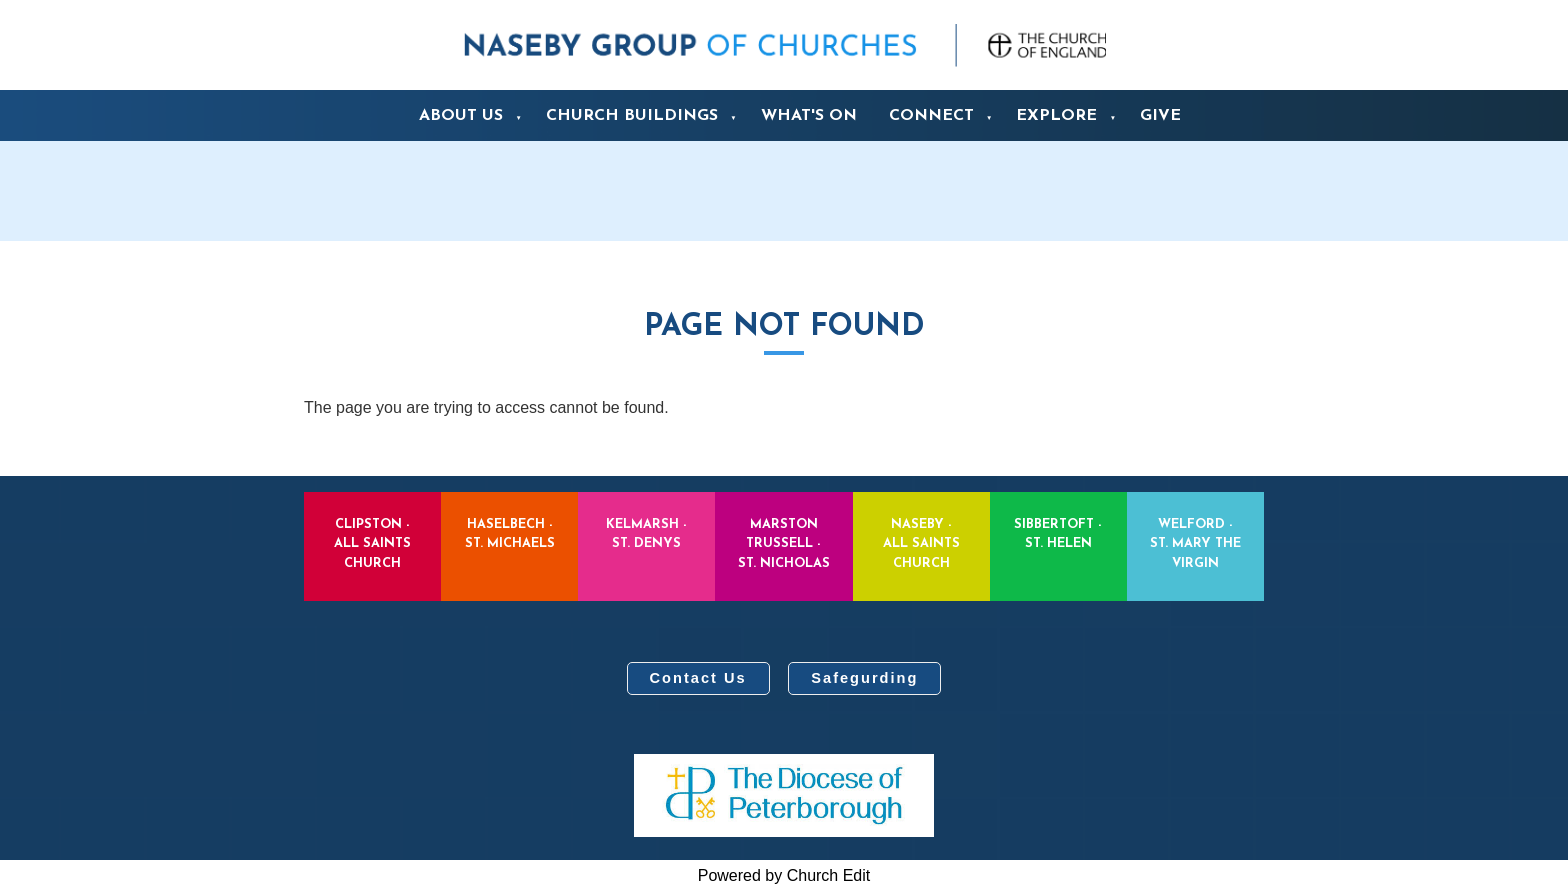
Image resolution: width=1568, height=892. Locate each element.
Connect (931, 116)
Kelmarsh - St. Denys (646, 534)
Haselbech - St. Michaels (510, 534)
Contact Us (698, 678)
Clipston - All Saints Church (372, 543)
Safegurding (864, 678)
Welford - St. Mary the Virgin (1195, 543)
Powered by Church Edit (784, 875)
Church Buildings (632, 116)
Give (1160, 116)
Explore (1056, 116)
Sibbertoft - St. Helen (1058, 534)
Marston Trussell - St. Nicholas (784, 543)
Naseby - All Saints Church (921, 543)
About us (461, 116)
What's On (809, 116)
